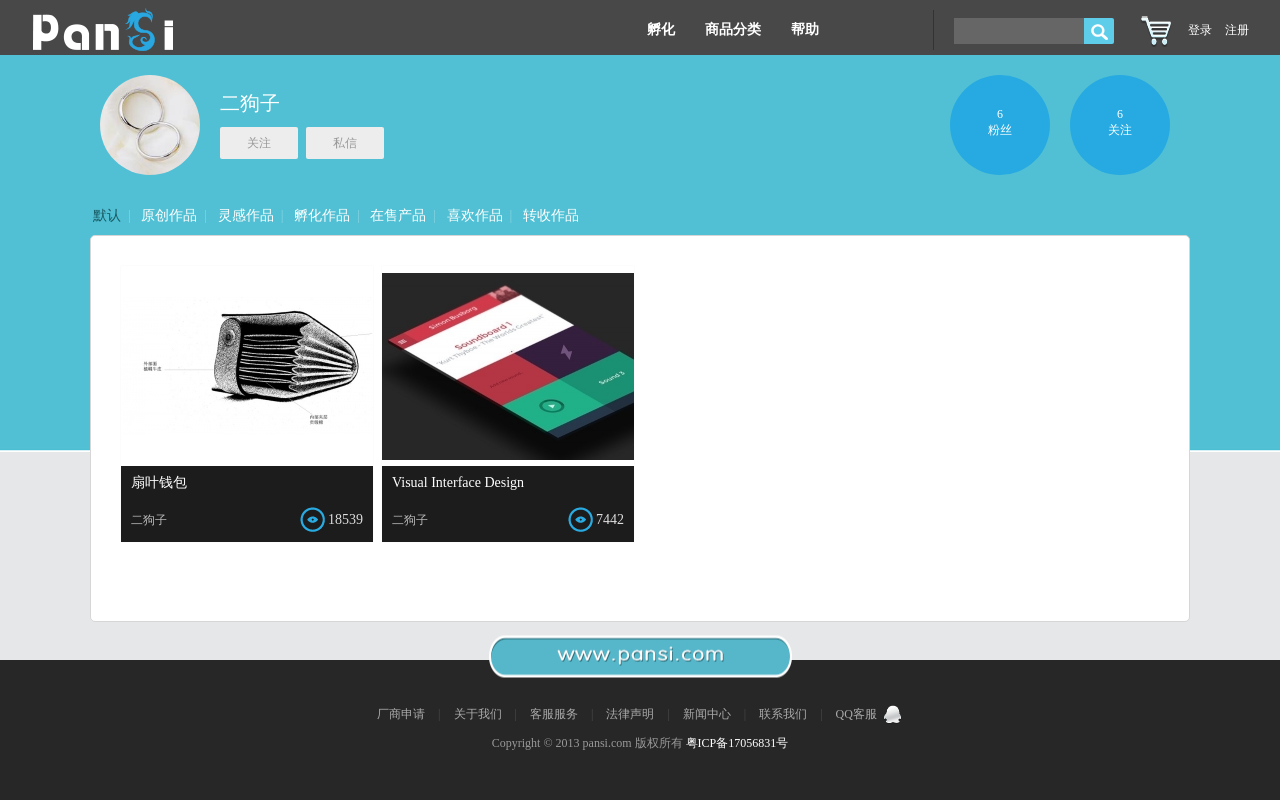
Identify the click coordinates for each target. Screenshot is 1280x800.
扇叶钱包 (159, 482)
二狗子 (250, 103)
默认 (107, 215)
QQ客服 (869, 714)
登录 (1200, 30)
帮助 (805, 29)
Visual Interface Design (458, 482)
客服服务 (555, 714)
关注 (259, 143)
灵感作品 (246, 215)
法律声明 (631, 714)
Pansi (103, 30)
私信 (345, 143)
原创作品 (169, 215)
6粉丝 (1000, 122)
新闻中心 (708, 714)
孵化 (661, 29)
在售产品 (398, 215)
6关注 (1120, 122)
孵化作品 (322, 215)
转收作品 (551, 215)
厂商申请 (402, 714)
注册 (1237, 30)
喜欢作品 (475, 215)
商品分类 (733, 29)
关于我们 (479, 714)
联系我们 (784, 714)
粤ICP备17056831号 (737, 743)
